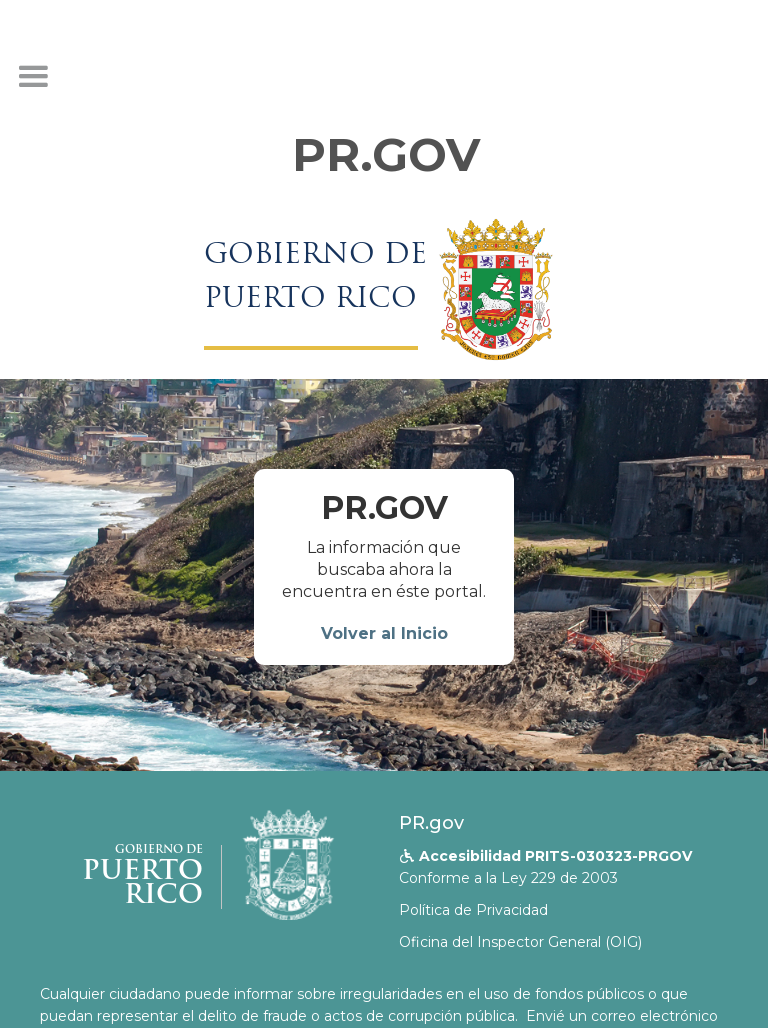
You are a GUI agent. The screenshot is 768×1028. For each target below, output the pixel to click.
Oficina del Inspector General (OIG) (520, 942)
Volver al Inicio (384, 633)
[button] (33, 77)
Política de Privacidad (473, 910)
